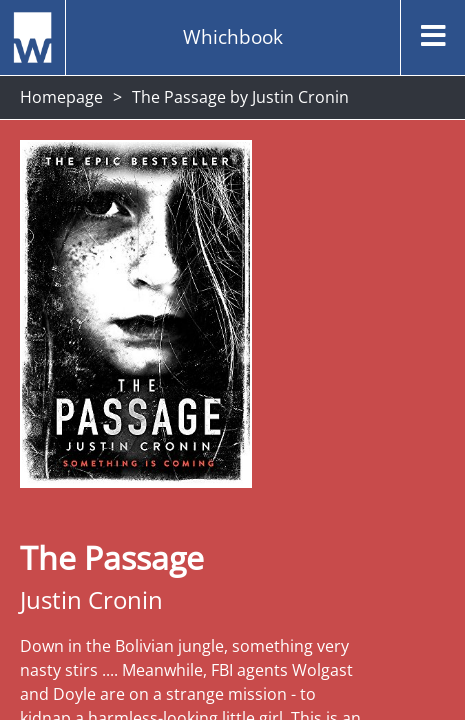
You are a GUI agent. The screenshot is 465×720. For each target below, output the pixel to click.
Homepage (61, 97)
